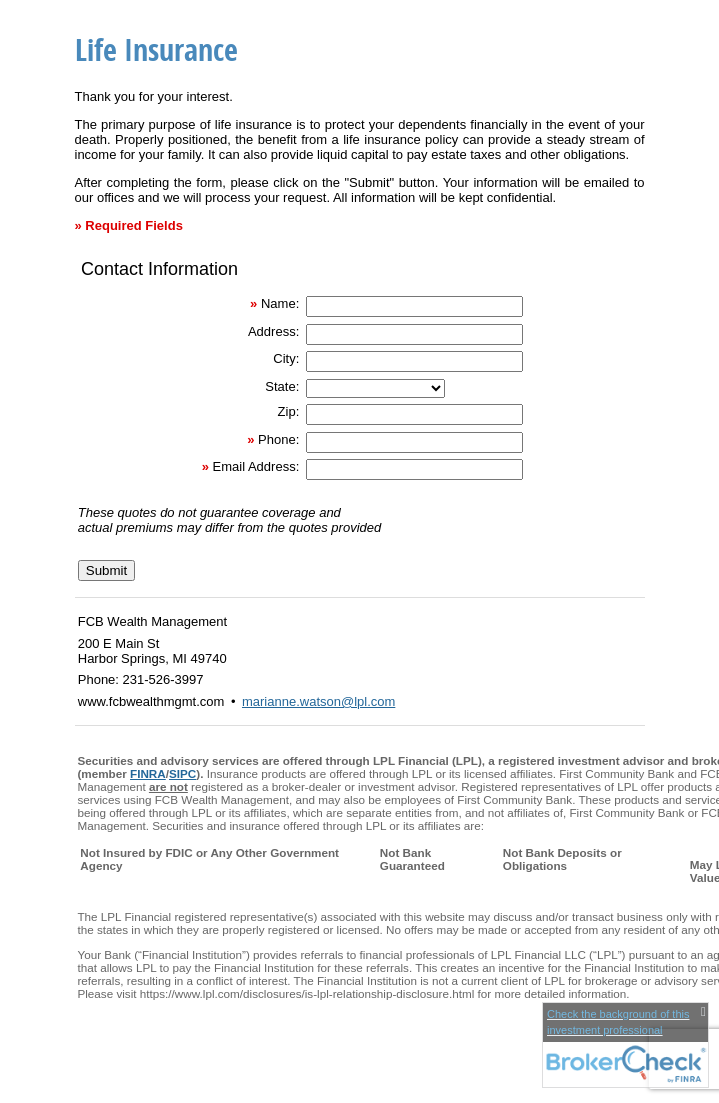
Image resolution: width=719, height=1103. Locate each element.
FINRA (148, 773)
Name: (280, 303)
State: (282, 386)
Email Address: (256, 466)
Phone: (278, 439)
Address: (273, 331)
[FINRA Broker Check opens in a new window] (625, 1045)
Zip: (289, 411)
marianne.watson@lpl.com (318, 701)
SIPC (182, 773)
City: (286, 358)
